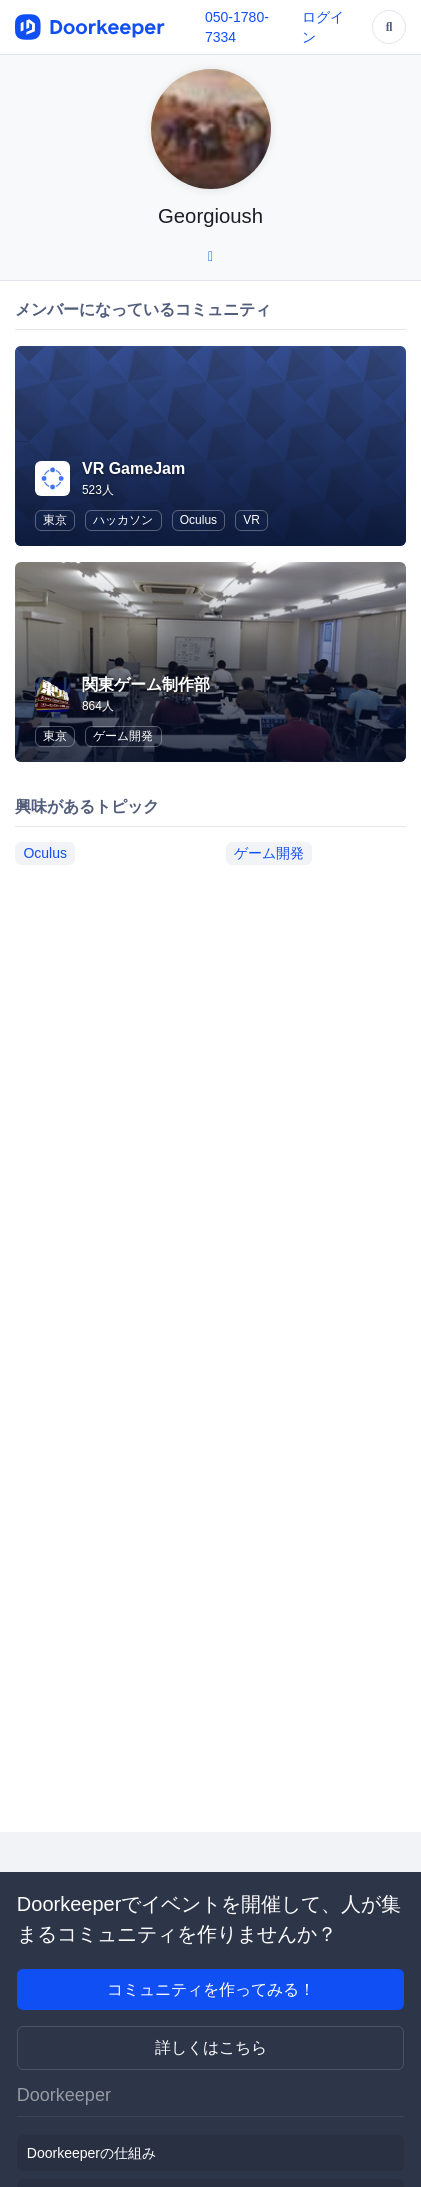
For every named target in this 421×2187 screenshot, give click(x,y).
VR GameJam (133, 468)
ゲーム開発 (123, 736)
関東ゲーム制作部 (146, 684)
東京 (55, 520)
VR (251, 520)
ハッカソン (123, 520)
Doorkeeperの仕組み (91, 2153)
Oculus (198, 520)
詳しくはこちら (211, 2047)
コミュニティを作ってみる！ (211, 1989)
